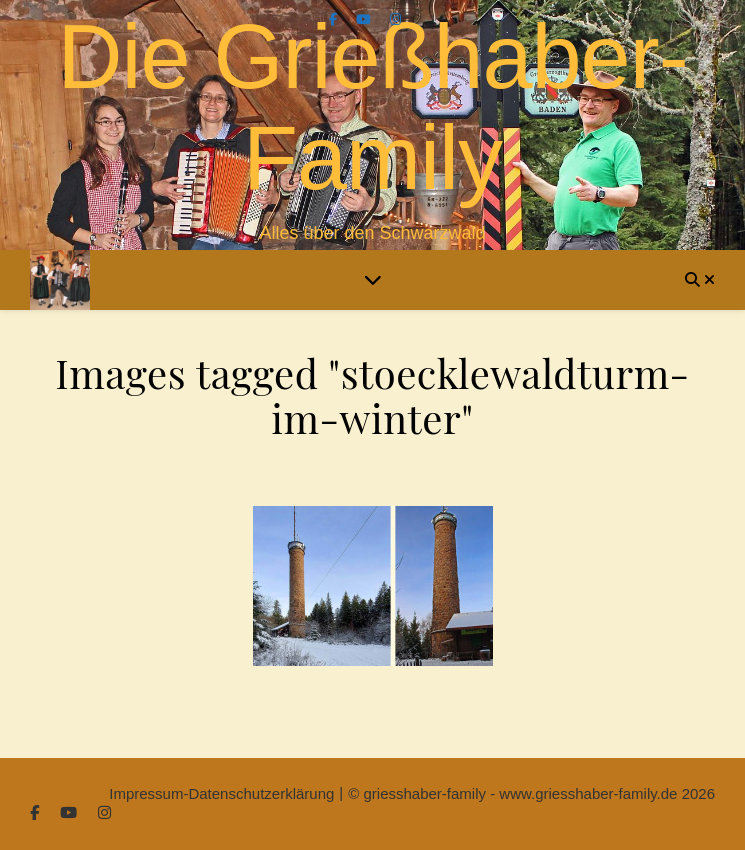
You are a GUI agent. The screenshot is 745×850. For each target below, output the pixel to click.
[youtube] (365, 19)
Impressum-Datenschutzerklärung (221, 793)
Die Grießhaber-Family (372, 107)
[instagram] (395, 19)
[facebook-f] (335, 19)
